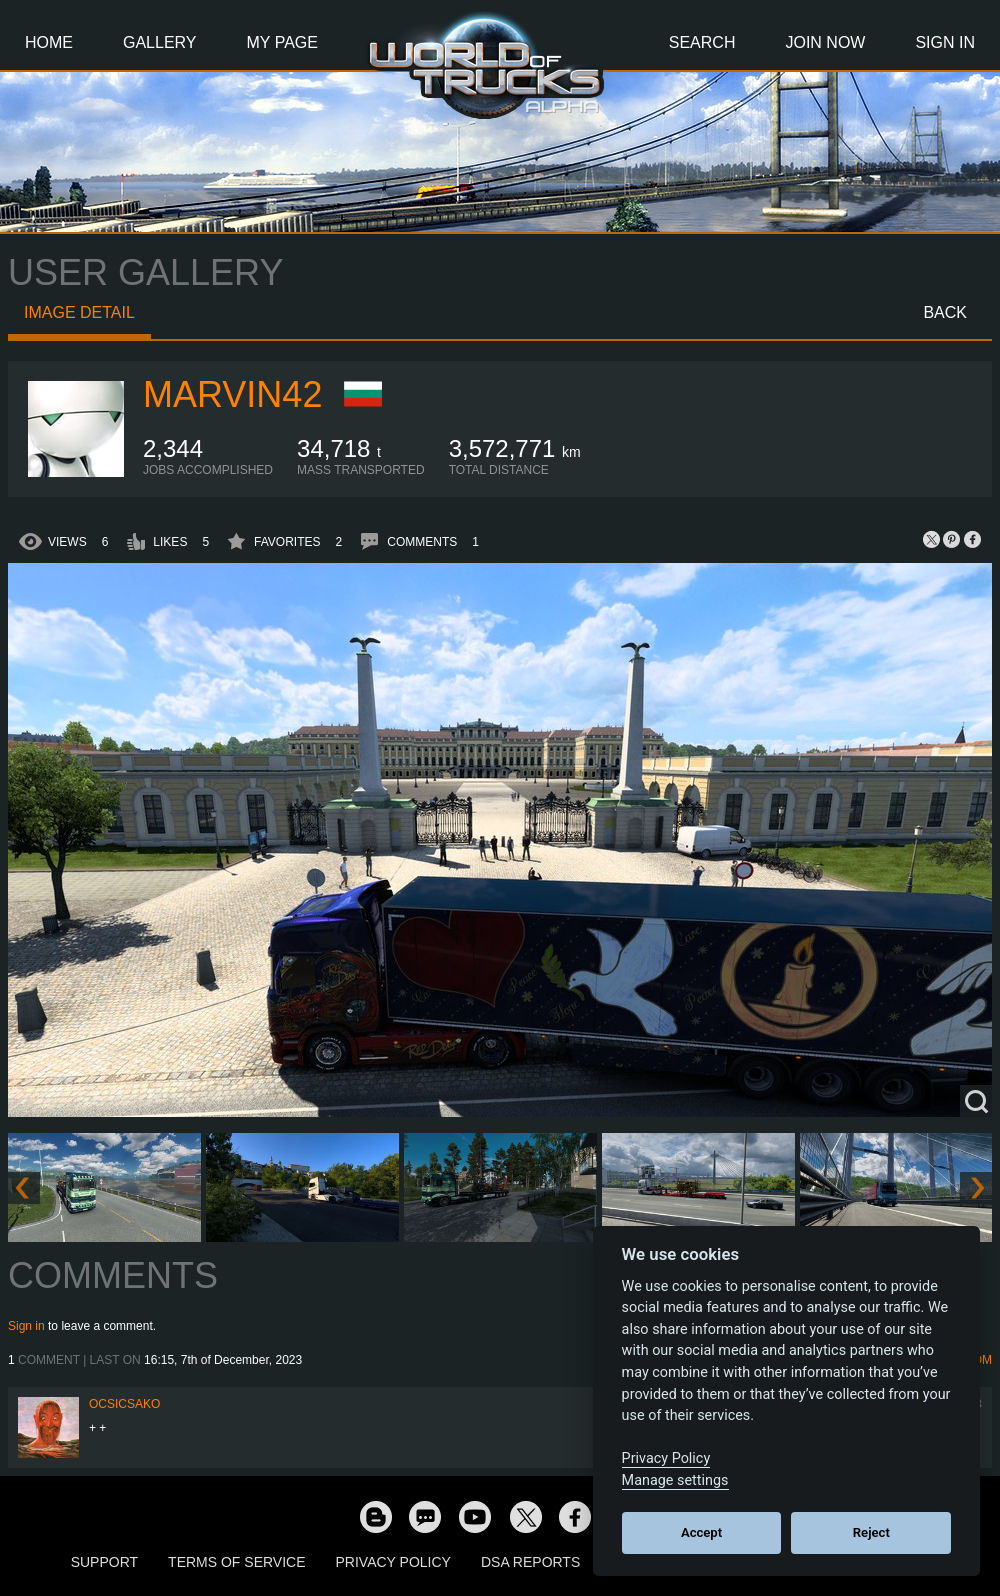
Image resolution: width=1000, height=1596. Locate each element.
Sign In (945, 42)
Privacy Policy (393, 1562)
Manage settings (675, 1480)
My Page (282, 42)
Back (945, 312)
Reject (871, 1532)
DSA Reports (530, 1562)
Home (49, 42)
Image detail (79, 312)
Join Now (825, 42)
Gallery (160, 42)
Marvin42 (232, 394)
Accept (701, 1532)
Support (104, 1562)
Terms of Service (236, 1562)
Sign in (26, 1326)
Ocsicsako (124, 1404)
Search (702, 42)
